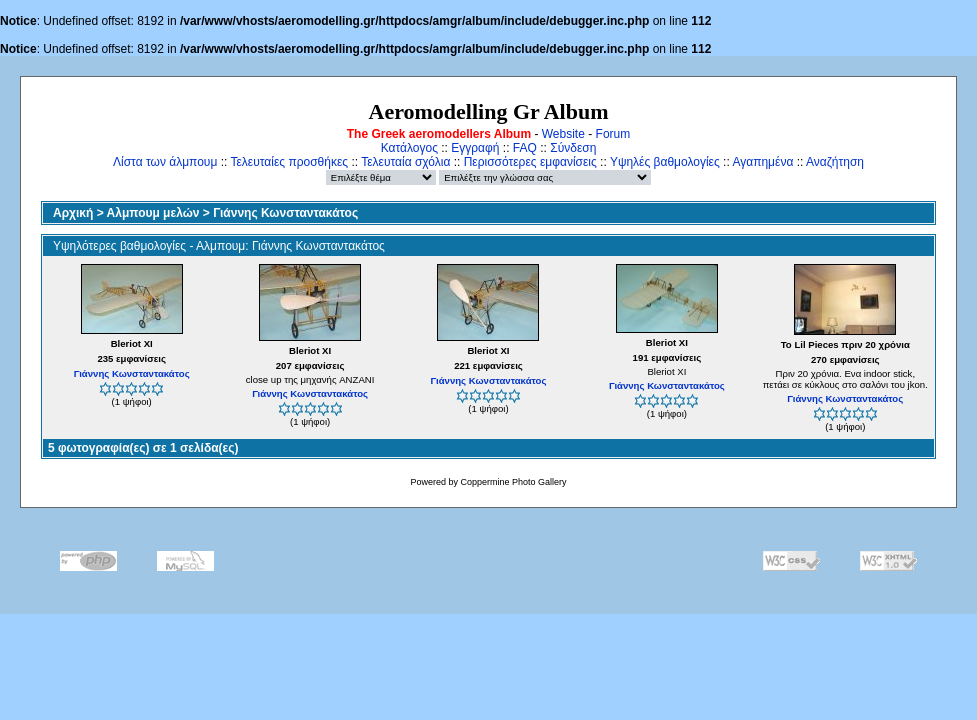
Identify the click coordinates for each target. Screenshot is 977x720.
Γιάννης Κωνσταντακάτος (285, 213)
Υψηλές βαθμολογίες (665, 162)
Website (563, 134)
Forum (613, 134)
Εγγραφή (475, 148)
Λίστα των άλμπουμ (165, 162)
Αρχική (73, 213)
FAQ (525, 148)
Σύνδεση (573, 148)
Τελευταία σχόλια (405, 162)
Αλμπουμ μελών (153, 213)
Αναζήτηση (835, 162)
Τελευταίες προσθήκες (289, 162)
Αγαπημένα (762, 162)
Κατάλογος (409, 148)
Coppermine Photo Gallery (513, 482)
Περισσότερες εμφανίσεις (530, 162)
